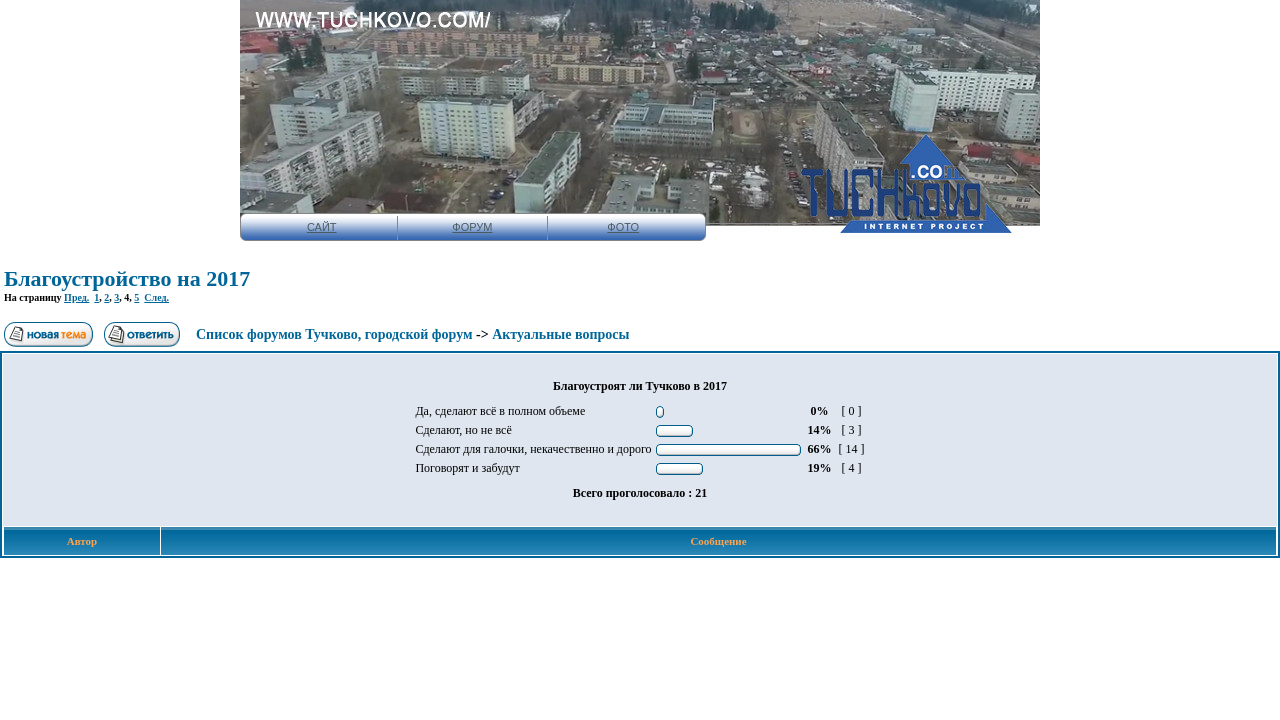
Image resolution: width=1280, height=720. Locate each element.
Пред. (76, 297)
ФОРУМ (472, 227)
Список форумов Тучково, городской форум (334, 334)
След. (156, 297)
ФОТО (623, 227)
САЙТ (322, 227)
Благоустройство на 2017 (127, 278)
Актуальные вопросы (560, 334)
